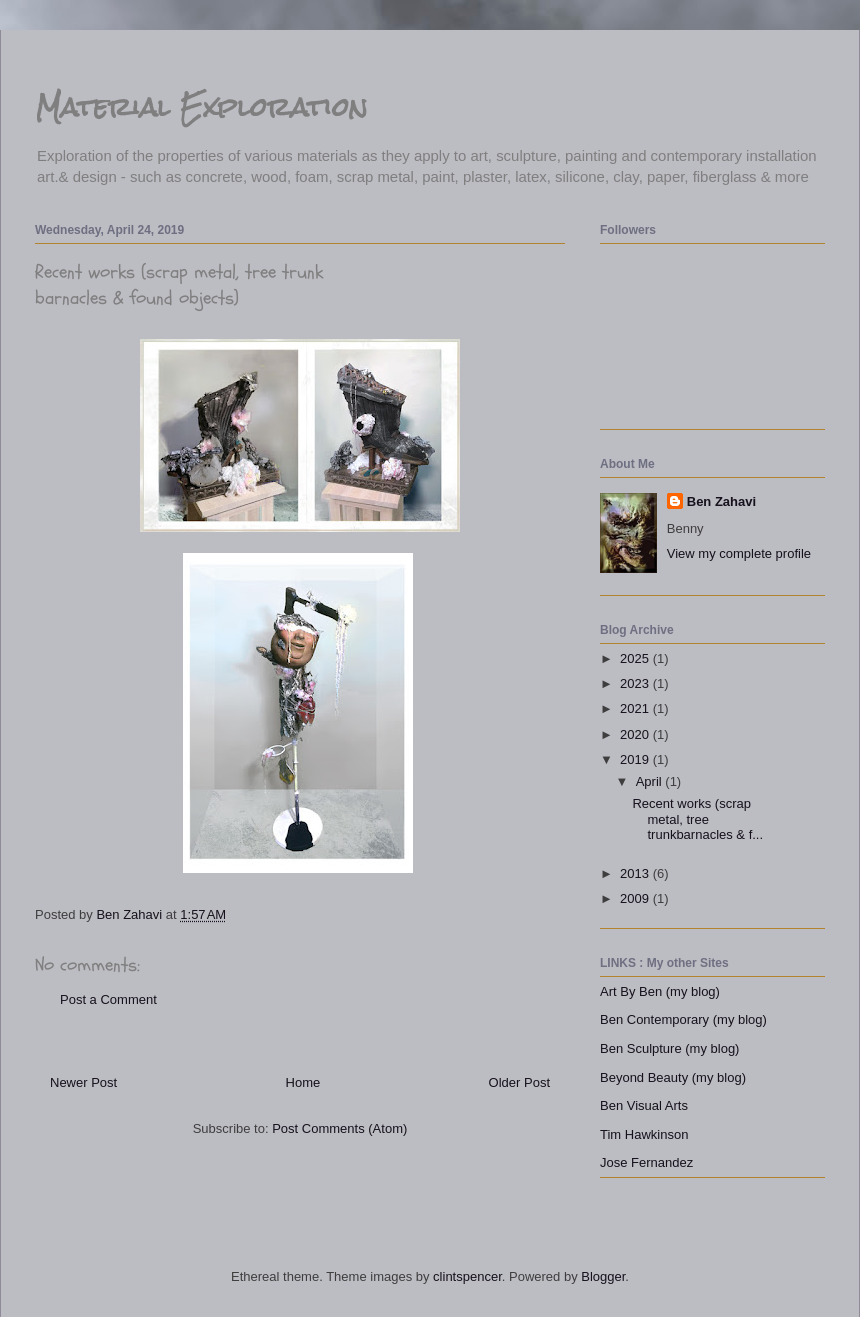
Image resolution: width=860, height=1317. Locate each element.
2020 (636, 734)
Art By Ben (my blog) (660, 991)
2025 (636, 658)
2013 (636, 873)
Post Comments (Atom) (339, 1128)
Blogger (603, 1276)
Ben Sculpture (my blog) (669, 1048)
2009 (636, 898)
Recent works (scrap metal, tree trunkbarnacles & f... (697, 819)
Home (303, 1082)
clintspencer (467, 1276)
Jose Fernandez (646, 1162)
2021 (636, 708)
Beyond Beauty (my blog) (673, 1077)
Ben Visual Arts (644, 1105)
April (651, 781)
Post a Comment (108, 999)
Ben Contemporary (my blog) (683, 1019)
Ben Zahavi (721, 501)
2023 (636, 683)
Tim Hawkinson (644, 1134)
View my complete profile (739, 553)
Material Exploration (201, 107)
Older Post (519, 1082)
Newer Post (83, 1082)
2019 (636, 759)
